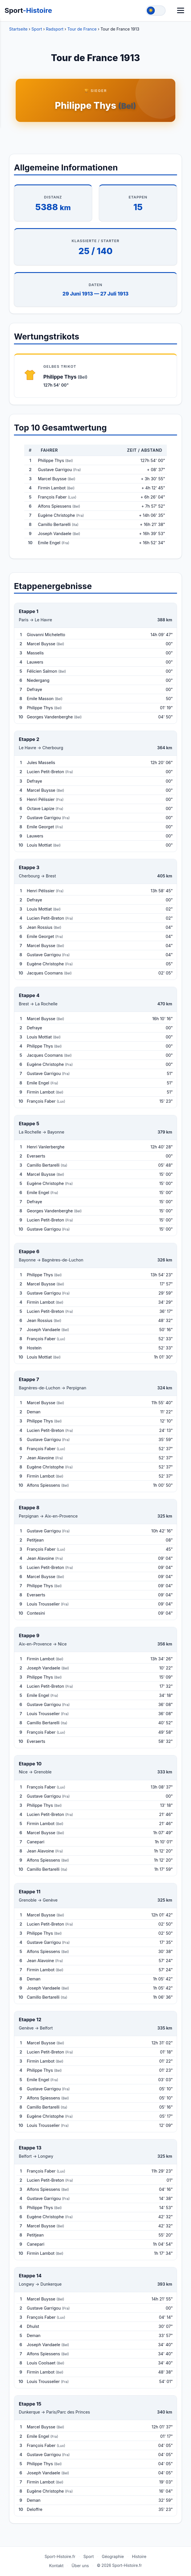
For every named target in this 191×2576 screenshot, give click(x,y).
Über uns (80, 2565)
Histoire (139, 2556)
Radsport (54, 29)
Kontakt (56, 2565)
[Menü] (180, 10)
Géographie (113, 2556)
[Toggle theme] (156, 10)
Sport (28, 10)
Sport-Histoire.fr (59, 2556)
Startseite (18, 29)
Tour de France (82, 29)
